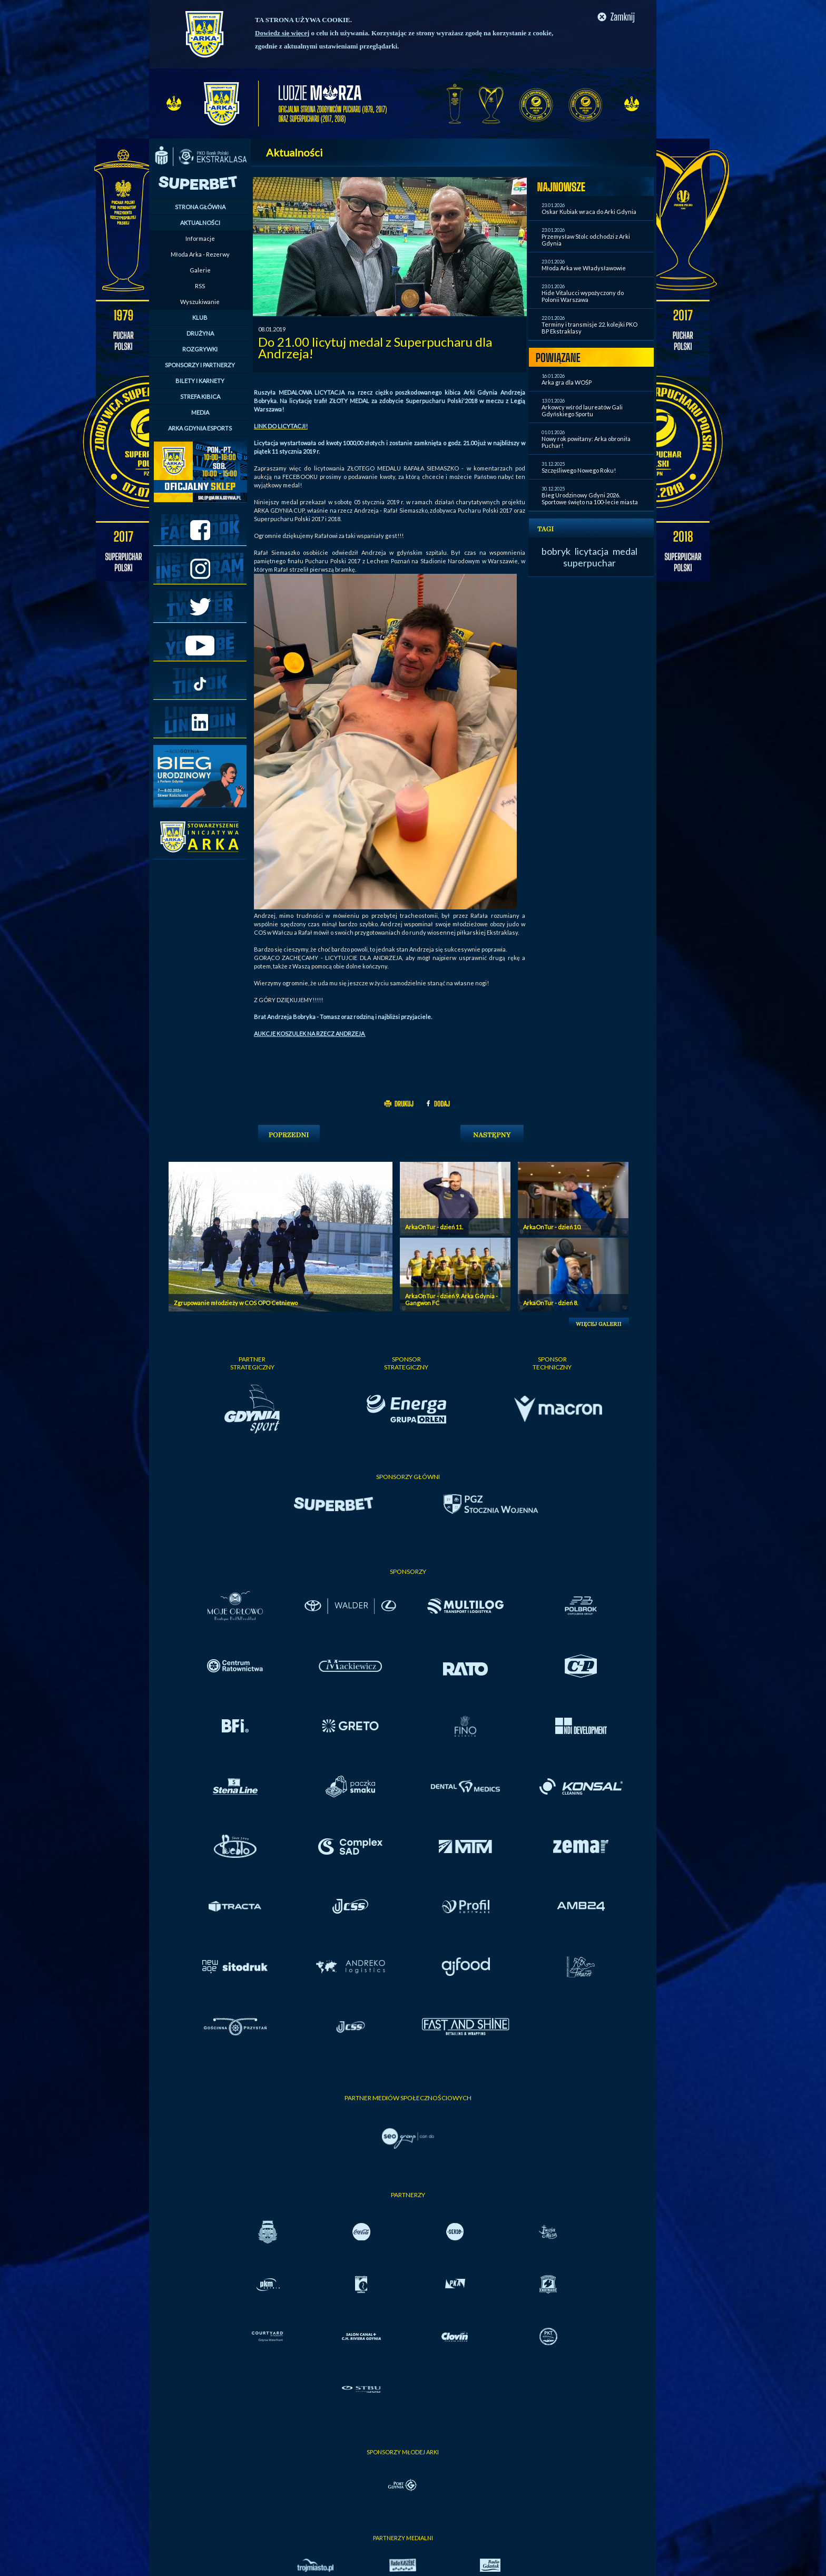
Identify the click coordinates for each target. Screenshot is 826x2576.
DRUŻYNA (200, 333)
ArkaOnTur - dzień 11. (434, 1226)
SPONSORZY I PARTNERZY (200, 364)
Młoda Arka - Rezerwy (200, 254)
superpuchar (589, 563)
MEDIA (200, 412)
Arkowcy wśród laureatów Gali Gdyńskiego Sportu (582, 410)
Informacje (200, 238)
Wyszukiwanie (200, 301)
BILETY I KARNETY (199, 380)
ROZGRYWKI (200, 349)
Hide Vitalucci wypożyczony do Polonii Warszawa (583, 296)
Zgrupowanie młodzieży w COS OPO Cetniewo (236, 1302)
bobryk (556, 551)
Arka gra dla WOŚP (567, 382)
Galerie (200, 270)
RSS (200, 285)
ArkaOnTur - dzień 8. (550, 1302)
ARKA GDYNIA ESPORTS (200, 428)
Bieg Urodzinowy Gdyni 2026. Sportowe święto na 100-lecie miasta (590, 498)
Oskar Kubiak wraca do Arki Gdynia (589, 211)
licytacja (591, 551)
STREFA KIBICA (200, 396)
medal (625, 551)
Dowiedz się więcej (282, 33)
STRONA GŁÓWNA (200, 206)
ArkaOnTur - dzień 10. (552, 1226)
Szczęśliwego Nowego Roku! (579, 470)
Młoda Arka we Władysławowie (584, 268)
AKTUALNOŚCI (200, 222)
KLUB (200, 317)
